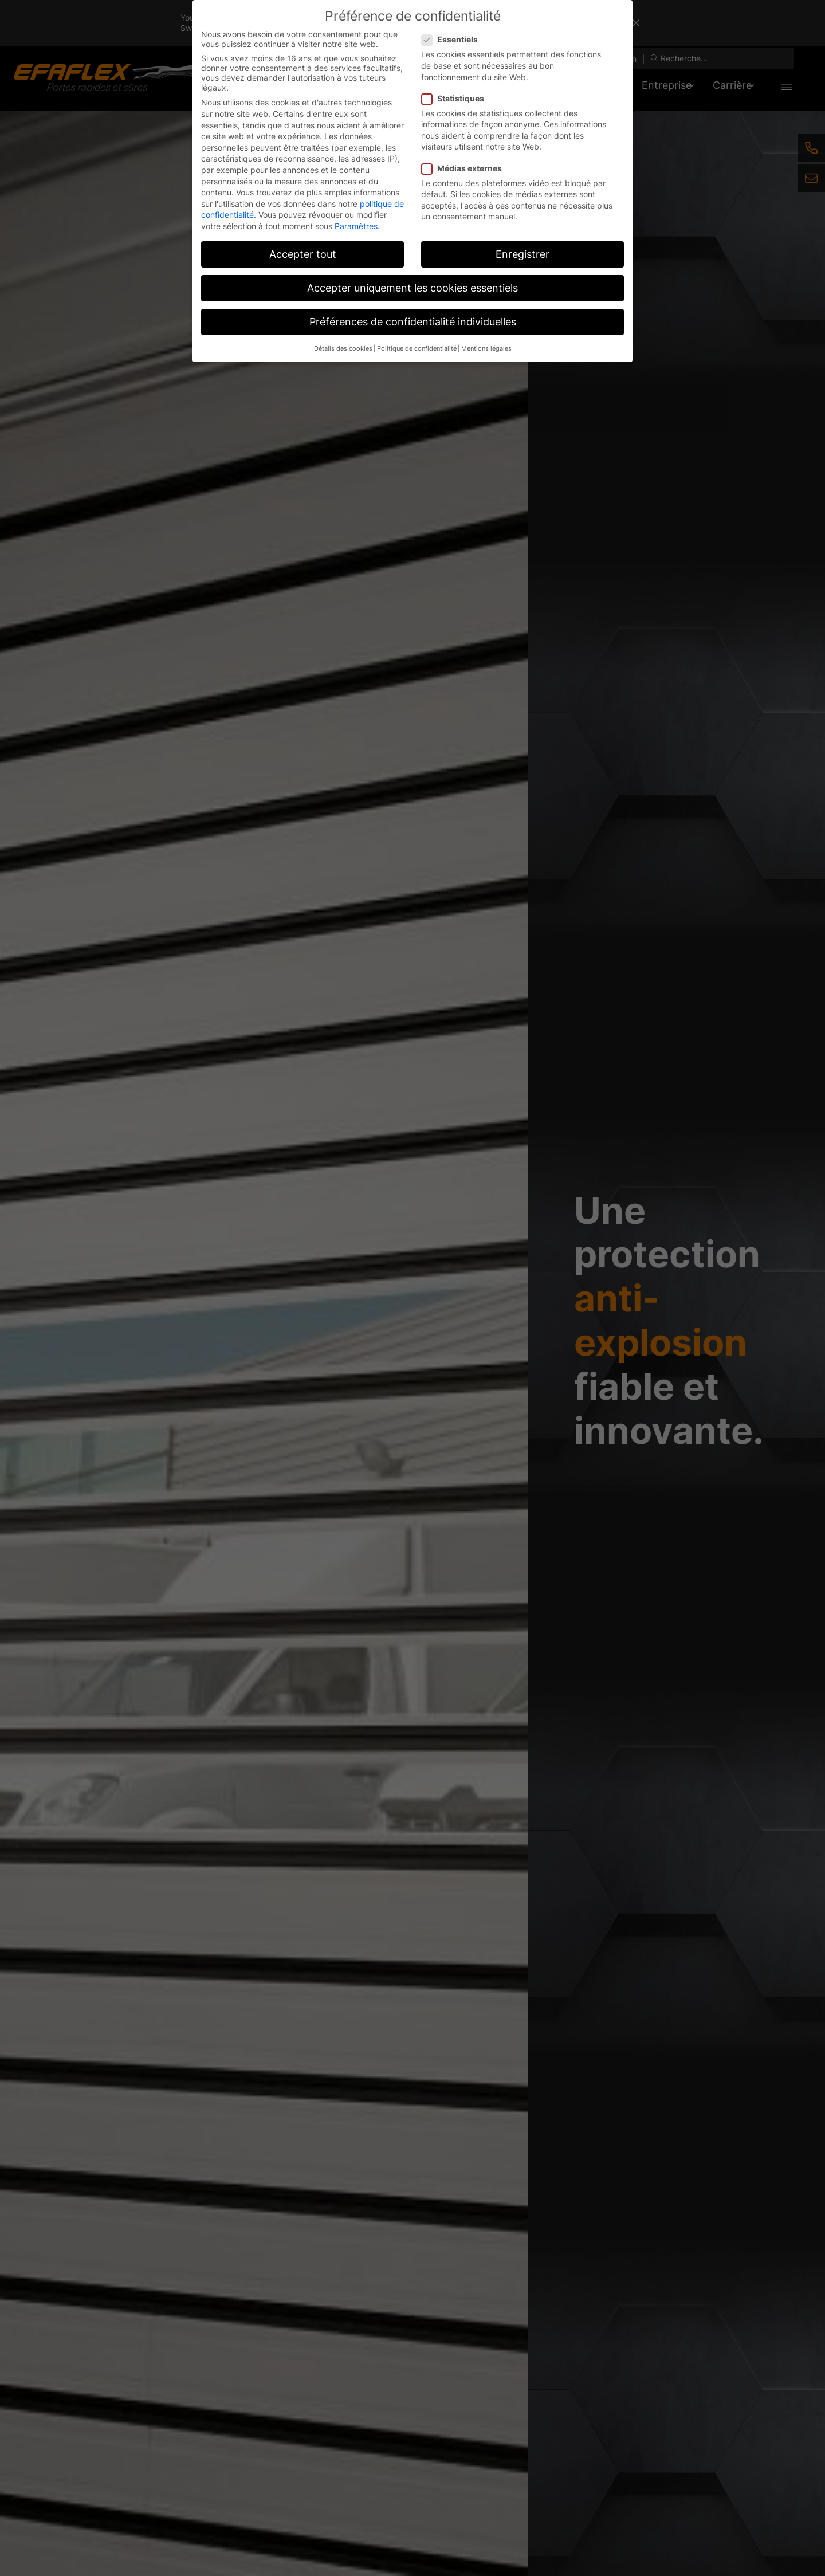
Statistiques (456, 98)
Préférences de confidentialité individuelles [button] (412, 322)
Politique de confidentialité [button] (417, 348)
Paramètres (356, 226)
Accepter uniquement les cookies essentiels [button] (412, 288)
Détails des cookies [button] (343, 348)
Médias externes (465, 168)
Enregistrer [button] (522, 254)
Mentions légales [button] (486, 348)
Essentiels (453, 39)
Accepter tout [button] (302, 254)
